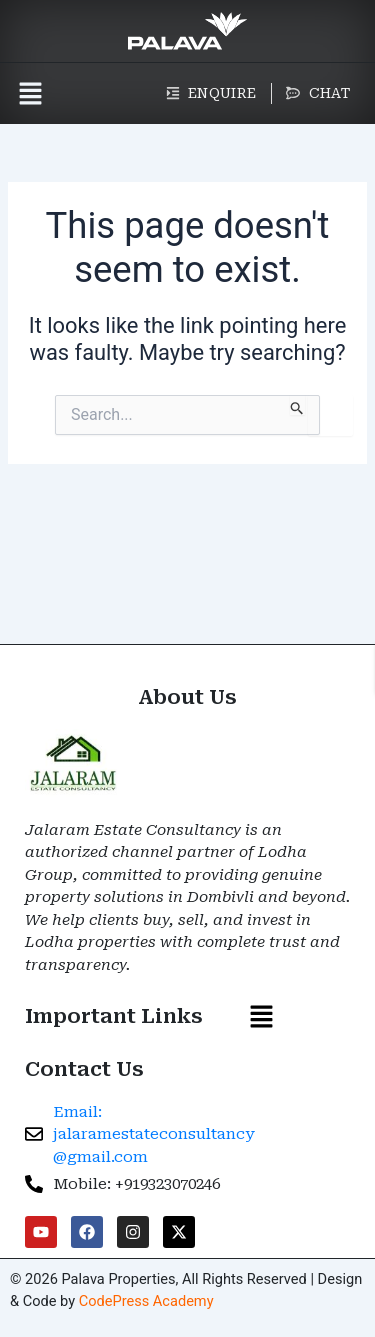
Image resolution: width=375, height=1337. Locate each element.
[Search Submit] (297, 405)
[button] (30, 93)
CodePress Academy (146, 1301)
